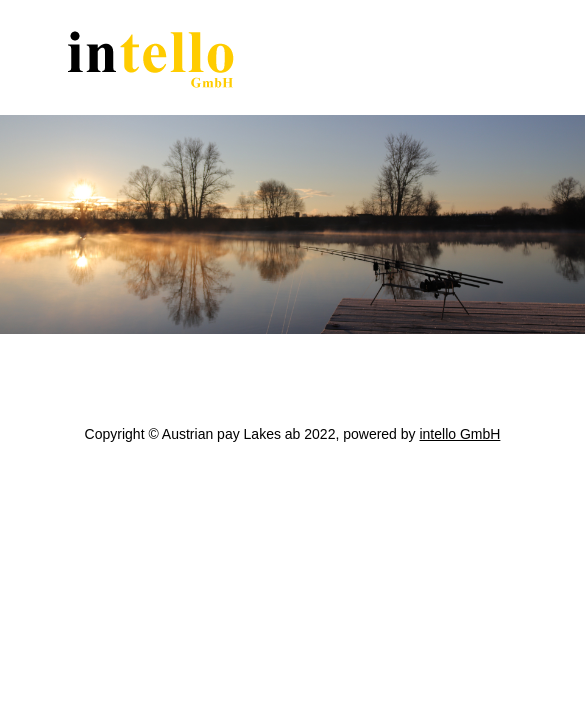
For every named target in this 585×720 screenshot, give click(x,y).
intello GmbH (459, 434)
